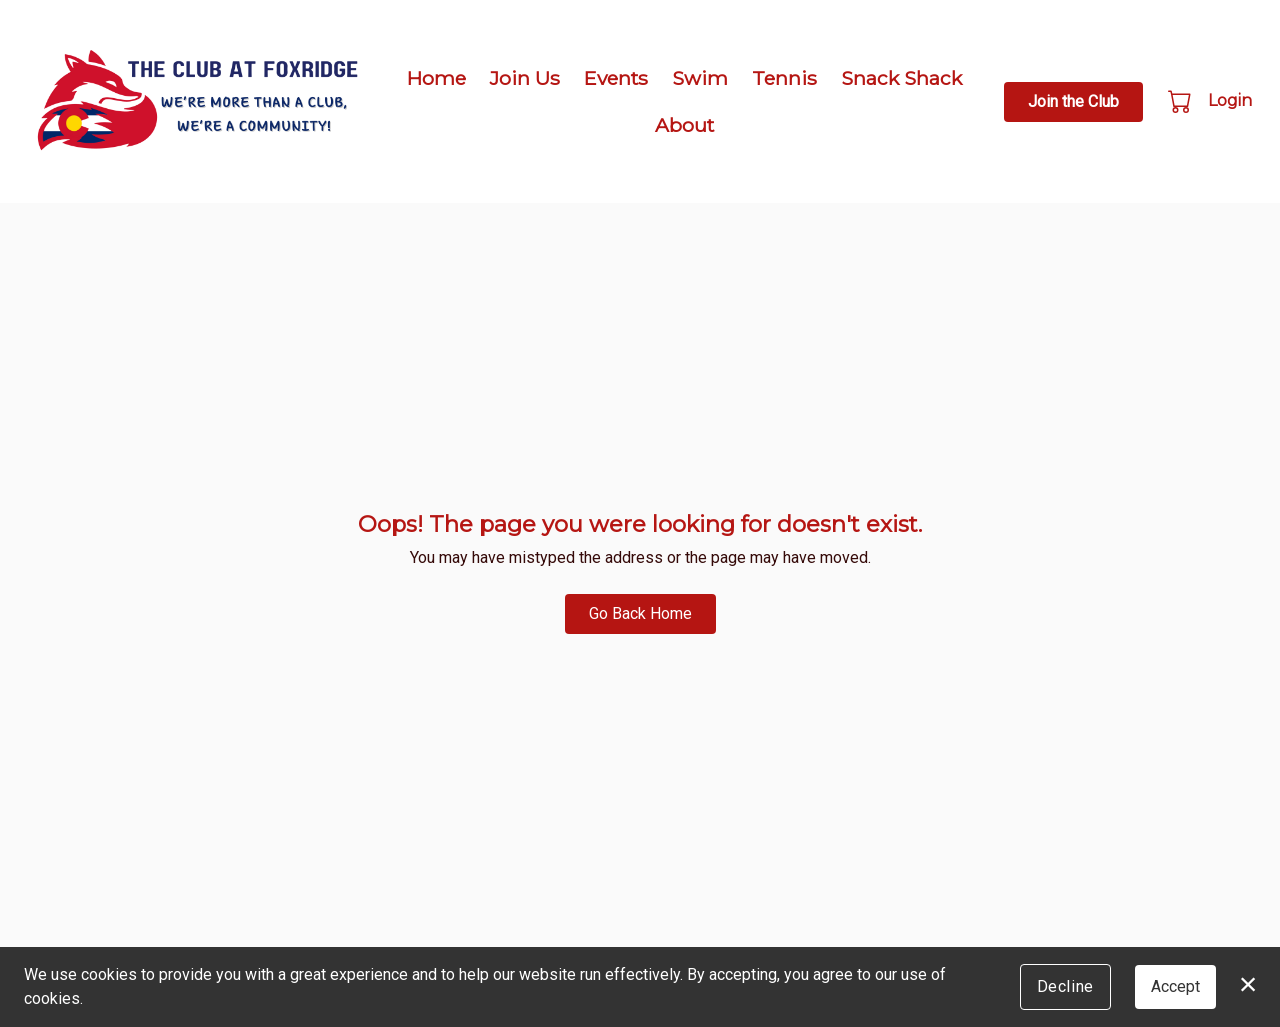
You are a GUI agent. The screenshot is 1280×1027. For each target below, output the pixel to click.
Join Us (525, 78)
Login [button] (1230, 100)
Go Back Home (640, 613)
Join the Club (1073, 101)
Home (436, 78)
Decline (1065, 986)
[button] (1181, 101)
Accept (1175, 986)
